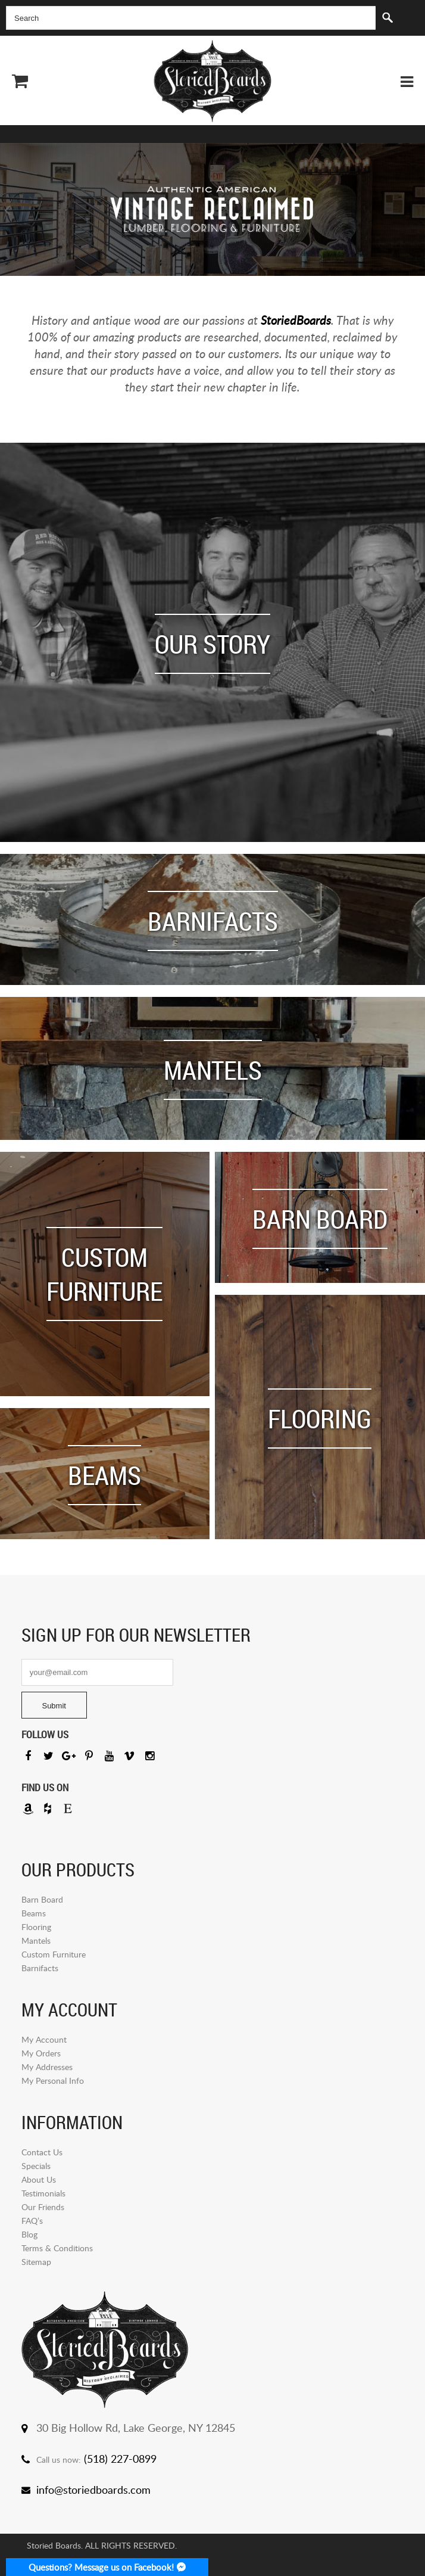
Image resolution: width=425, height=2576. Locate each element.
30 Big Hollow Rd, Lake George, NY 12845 (135, 2427)
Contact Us (41, 2152)
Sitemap (36, 2261)
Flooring (36, 1926)
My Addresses (47, 2066)
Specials (36, 2165)
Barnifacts (39, 1968)
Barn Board (42, 1899)
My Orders (41, 2053)
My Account (44, 2039)
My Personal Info (52, 2080)
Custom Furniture (53, 1954)
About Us (38, 2179)
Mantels (36, 1940)
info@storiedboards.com (93, 2489)
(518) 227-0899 (120, 2458)
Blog (29, 2234)
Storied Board (212, 81)
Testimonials (43, 2193)
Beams (33, 1913)
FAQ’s (32, 2220)
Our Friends (42, 2207)
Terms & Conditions (57, 2248)
